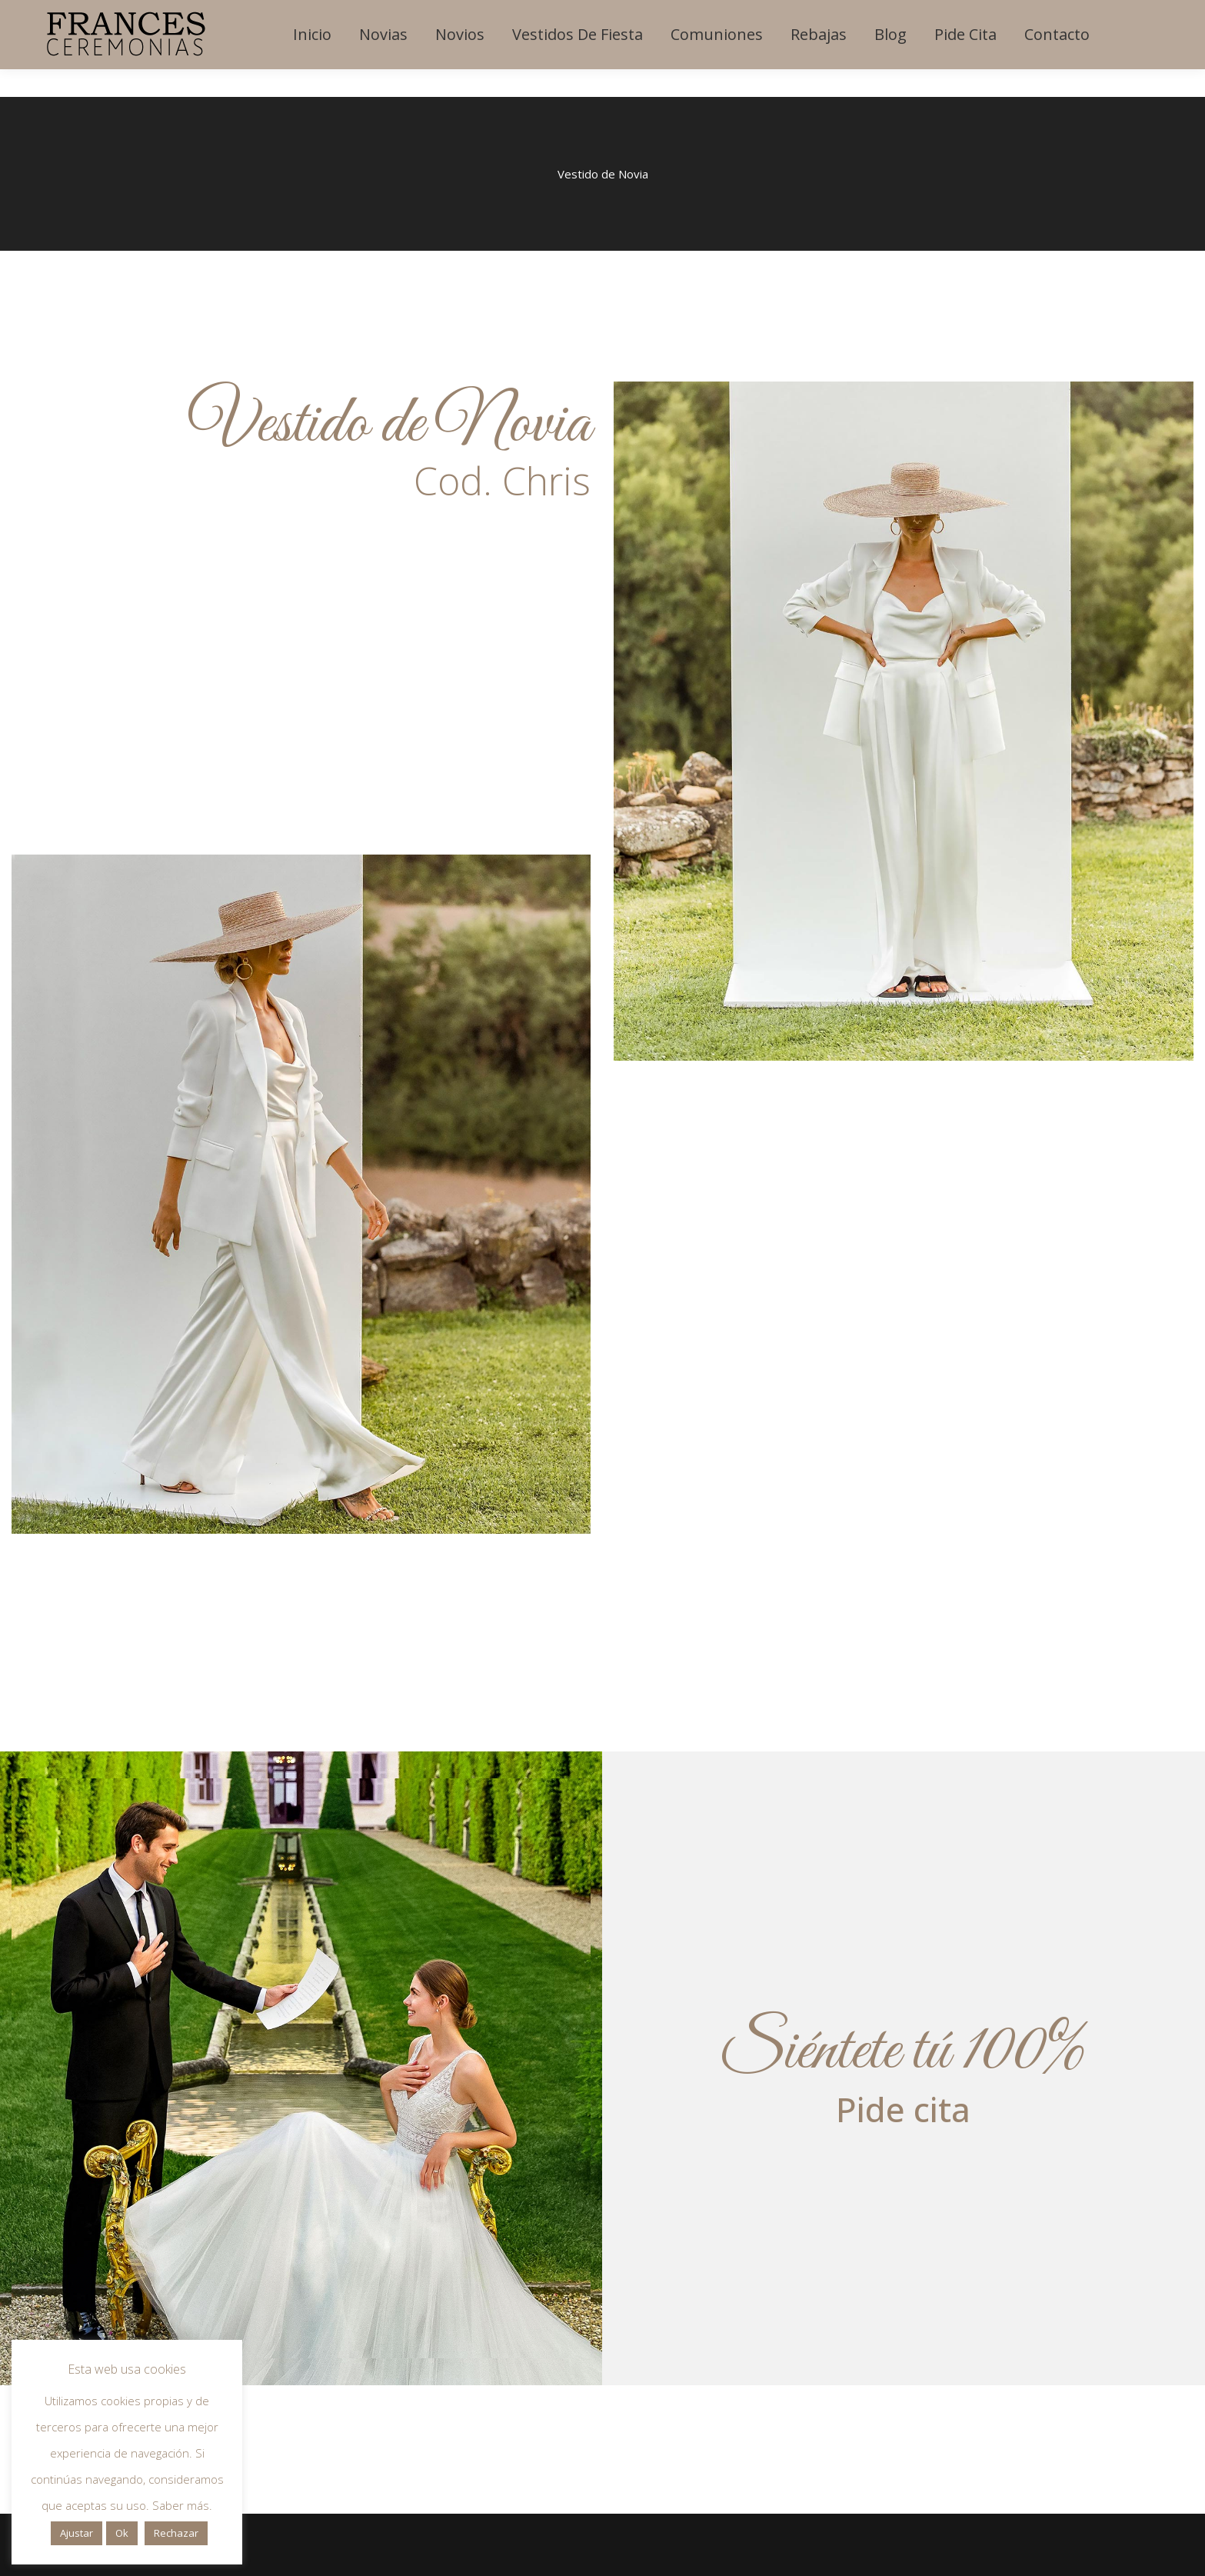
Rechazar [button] (176, 2533)
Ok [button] (121, 2533)
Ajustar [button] (76, 2533)
